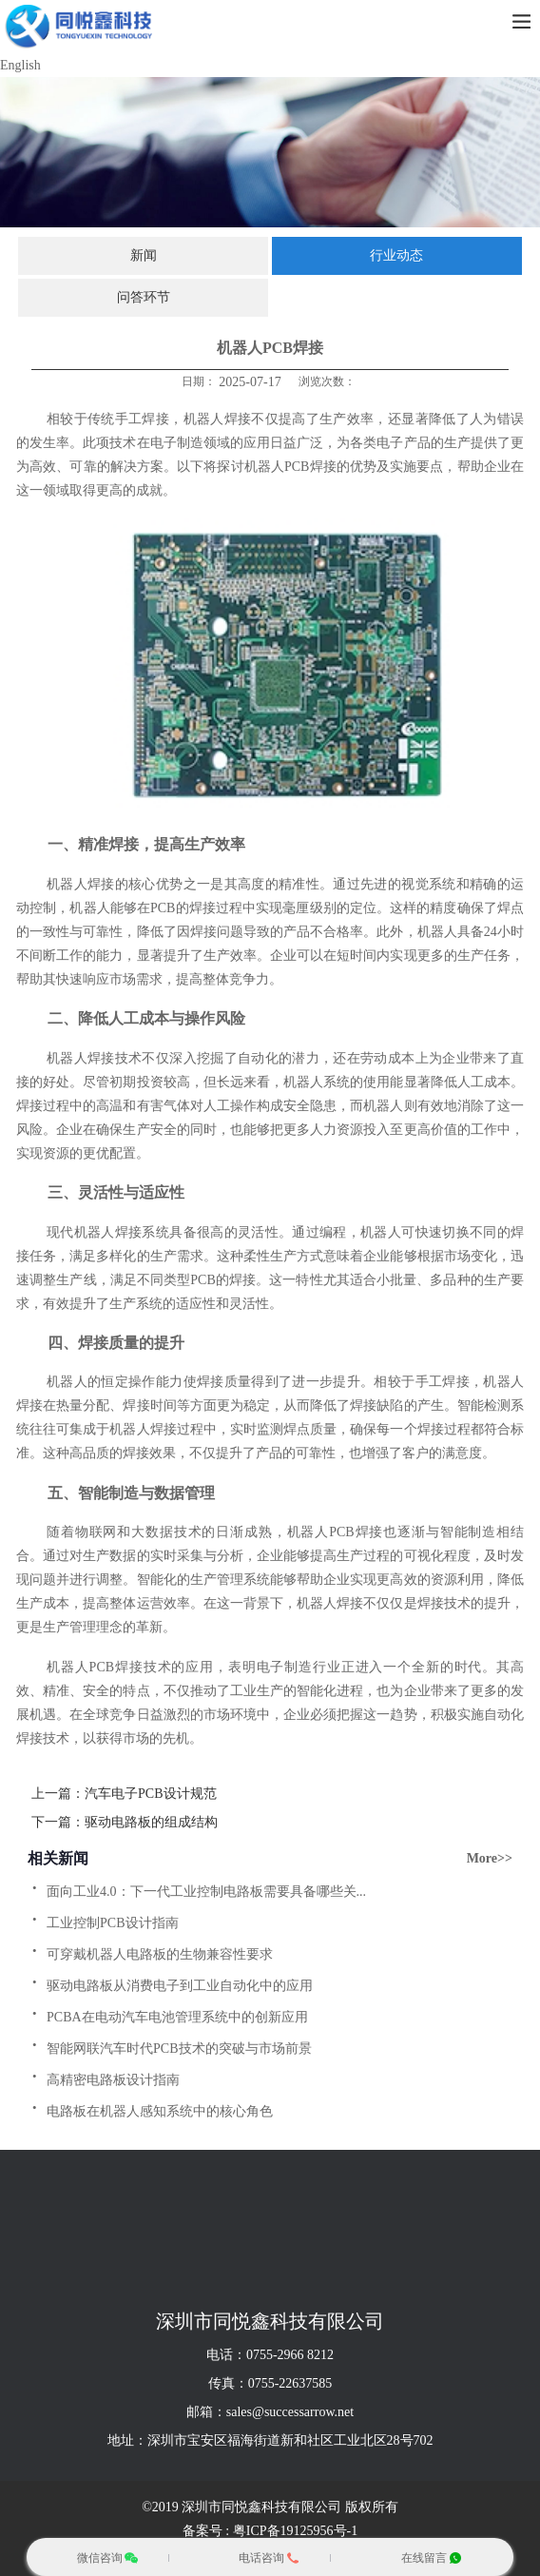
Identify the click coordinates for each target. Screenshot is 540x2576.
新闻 (143, 255)
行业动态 (396, 255)
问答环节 (143, 297)
